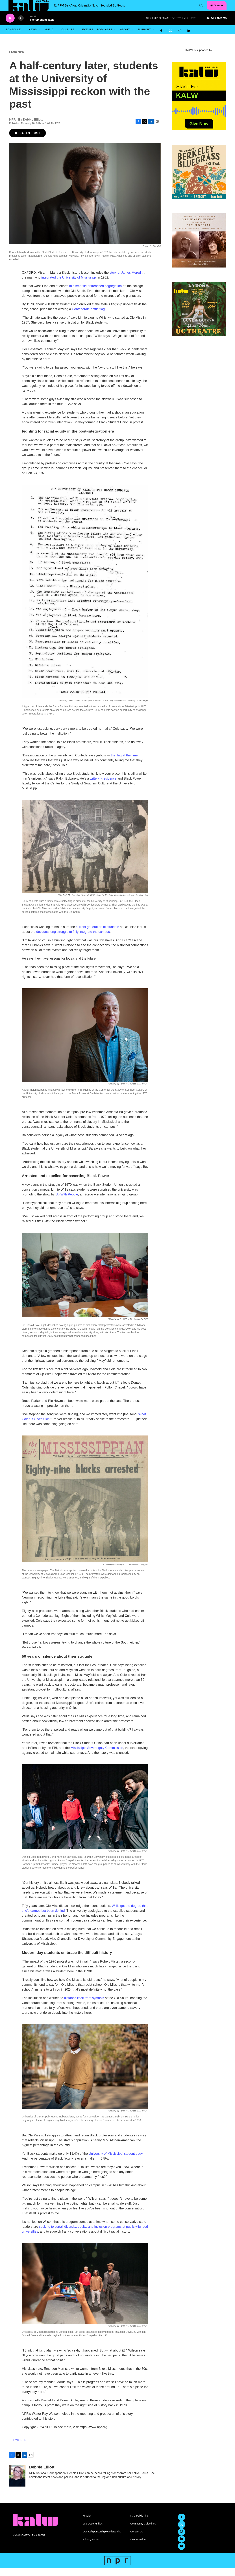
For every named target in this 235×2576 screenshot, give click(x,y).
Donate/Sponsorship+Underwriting (102, 2539)
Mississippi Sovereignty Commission (97, 1756)
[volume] (21, 26)
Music (49, 37)
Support (144, 37)
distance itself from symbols (84, 2006)
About (125, 37)
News (33, 37)
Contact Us (136, 2539)
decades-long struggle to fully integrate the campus (73, 940)
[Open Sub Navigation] (23, 37)
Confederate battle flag (88, 317)
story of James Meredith (127, 281)
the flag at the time (124, 763)
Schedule (13, 37)
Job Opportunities (93, 2531)
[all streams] (216, 26)
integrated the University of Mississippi (69, 285)
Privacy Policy (91, 2547)
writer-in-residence (103, 786)
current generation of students (97, 935)
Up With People (66, 1202)
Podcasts (104, 37)
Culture (67, 37)
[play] (10, 26)
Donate (220, 9)
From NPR (16, 60)
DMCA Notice (137, 2547)
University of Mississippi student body (116, 2162)
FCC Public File (139, 2523)
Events (87, 37)
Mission (87, 2523)
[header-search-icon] (202, 9)
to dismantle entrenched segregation (95, 294)
